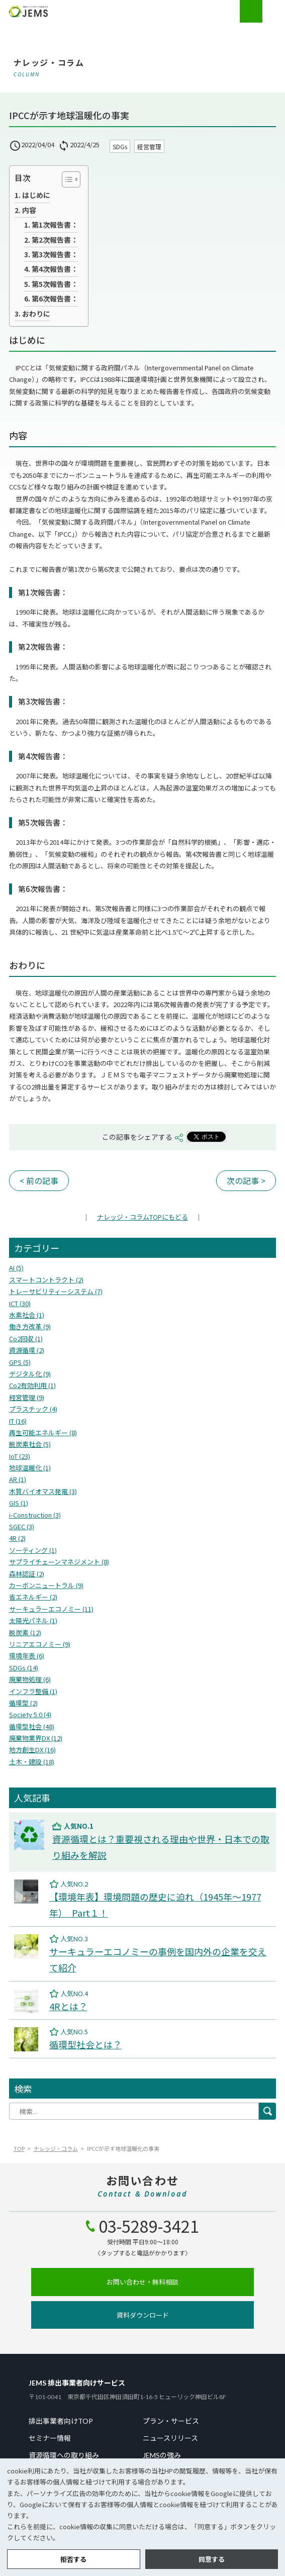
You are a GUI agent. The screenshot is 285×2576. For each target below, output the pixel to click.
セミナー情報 (50, 2438)
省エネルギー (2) (33, 1597)
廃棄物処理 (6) (30, 1679)
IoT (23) (19, 1456)
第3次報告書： (55, 254)
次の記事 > (246, 1180)
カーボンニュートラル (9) (46, 1585)
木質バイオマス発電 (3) (43, 1491)
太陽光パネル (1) (33, 1620)
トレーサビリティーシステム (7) (56, 1291)
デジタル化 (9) (30, 1373)
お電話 (251, 11)
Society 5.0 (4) (30, 1714)
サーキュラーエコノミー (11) (51, 1609)
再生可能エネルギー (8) (43, 1432)
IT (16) (18, 1421)
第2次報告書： (55, 240)
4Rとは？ (68, 2006)
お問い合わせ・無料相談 (142, 2282)
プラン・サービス (171, 2421)
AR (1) (17, 1479)
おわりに (36, 314)
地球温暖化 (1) (30, 1467)
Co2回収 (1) (26, 1338)
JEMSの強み (162, 2455)
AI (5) (16, 1267)
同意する (212, 2559)
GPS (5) (20, 1362)
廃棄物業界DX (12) (35, 1738)
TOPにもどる (142, 1217)
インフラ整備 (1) (33, 1691)
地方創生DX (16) (32, 1749)
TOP (19, 2148)
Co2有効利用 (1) (32, 1385)
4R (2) (17, 1538)
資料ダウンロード (143, 2315)
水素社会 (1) (26, 1315)
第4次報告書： (55, 269)
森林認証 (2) (26, 1573)
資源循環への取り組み (64, 2455)
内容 (29, 210)
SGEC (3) (21, 1526)
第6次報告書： (55, 298)
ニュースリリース (170, 2438)
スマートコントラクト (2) (46, 1279)
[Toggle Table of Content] (66, 179)
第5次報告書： (55, 284)
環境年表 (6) (26, 1655)
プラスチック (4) (33, 1409)
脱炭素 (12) (25, 1632)
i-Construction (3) (35, 1515)
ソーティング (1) (33, 1550)
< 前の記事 (39, 1180)
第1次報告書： (55, 225)
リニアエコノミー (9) (39, 1644)
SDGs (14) (23, 1667)
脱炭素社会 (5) (30, 1444)
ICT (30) (20, 1303)
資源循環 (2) (26, 1350)
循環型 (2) (23, 1703)
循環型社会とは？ (85, 2044)
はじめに (36, 195)
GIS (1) (18, 1503)
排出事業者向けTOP (61, 2421)
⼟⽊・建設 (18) (31, 1761)
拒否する (73, 2559)
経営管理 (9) (26, 1397)
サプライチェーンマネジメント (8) (59, 1561)
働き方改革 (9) (30, 1326)
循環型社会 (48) (31, 1726)
